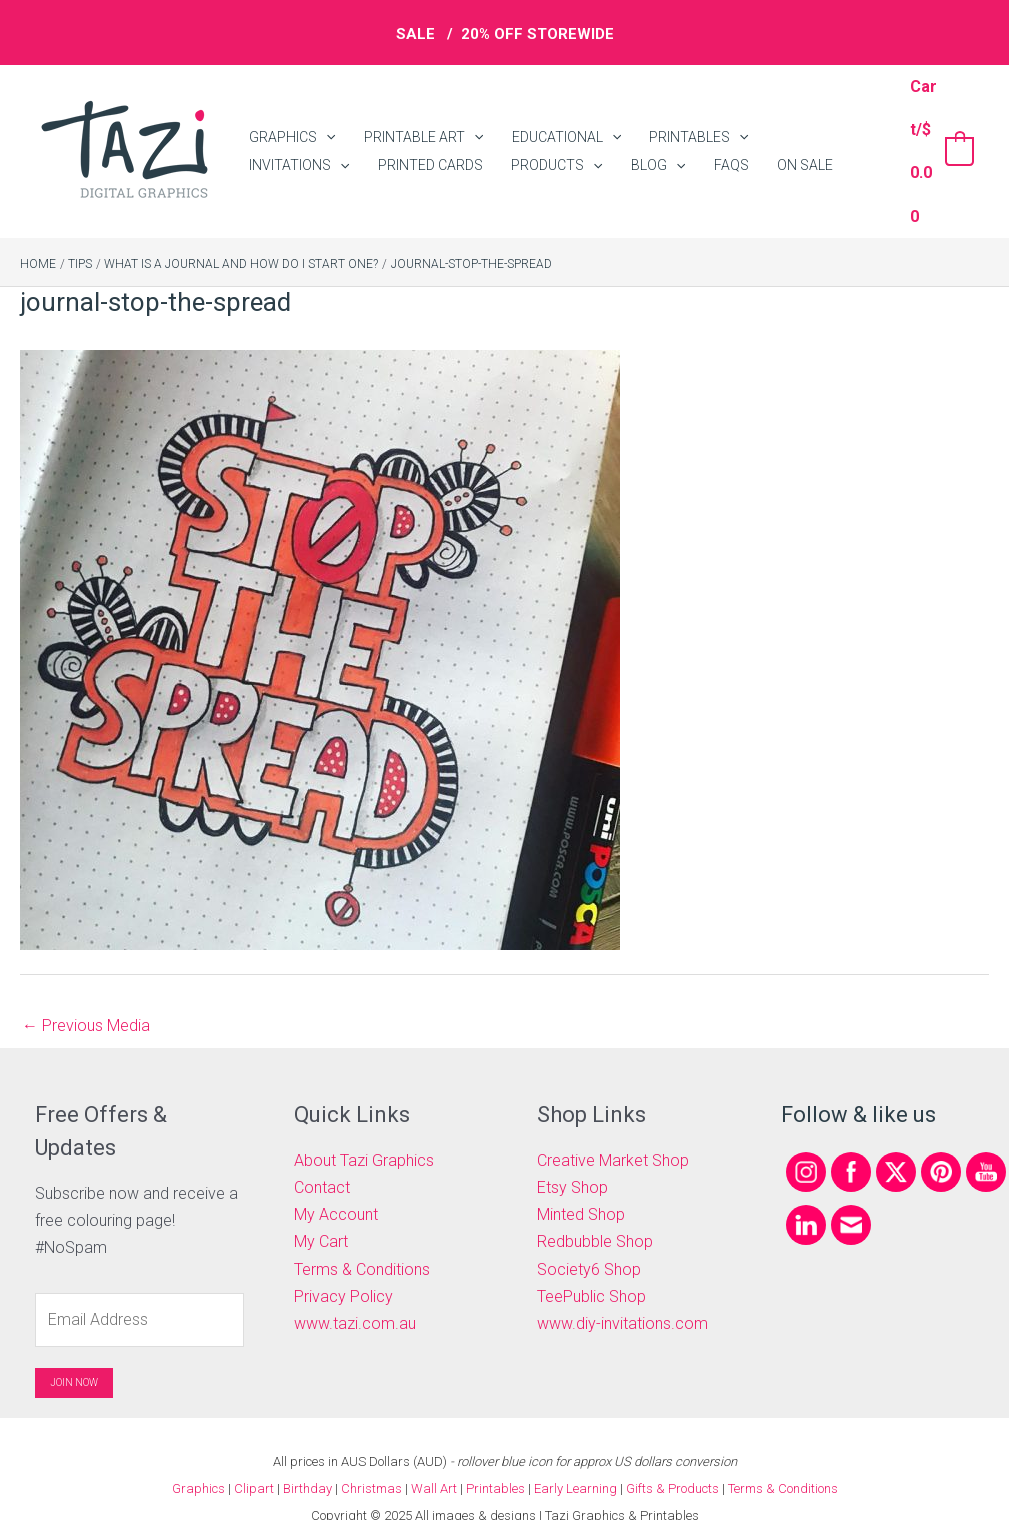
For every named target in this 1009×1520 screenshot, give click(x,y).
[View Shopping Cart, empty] (938, 137)
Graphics (198, 1459)
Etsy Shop (572, 1158)
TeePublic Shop (591, 1267)
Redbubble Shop (595, 1213)
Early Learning (577, 1459)
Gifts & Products (672, 1459)
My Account (336, 1185)
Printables (497, 1459)
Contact (322, 1158)
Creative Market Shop (613, 1131)
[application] (322, 118)
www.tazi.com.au (355, 1294)
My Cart (321, 1213)
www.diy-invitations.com (622, 1294)
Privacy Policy (343, 1267)
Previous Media (86, 996)
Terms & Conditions (362, 1240)
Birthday (307, 1459)
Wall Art (434, 1459)
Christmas (371, 1459)
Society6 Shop (589, 1240)
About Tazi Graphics (364, 1131)
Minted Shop (581, 1185)
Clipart (254, 1459)
